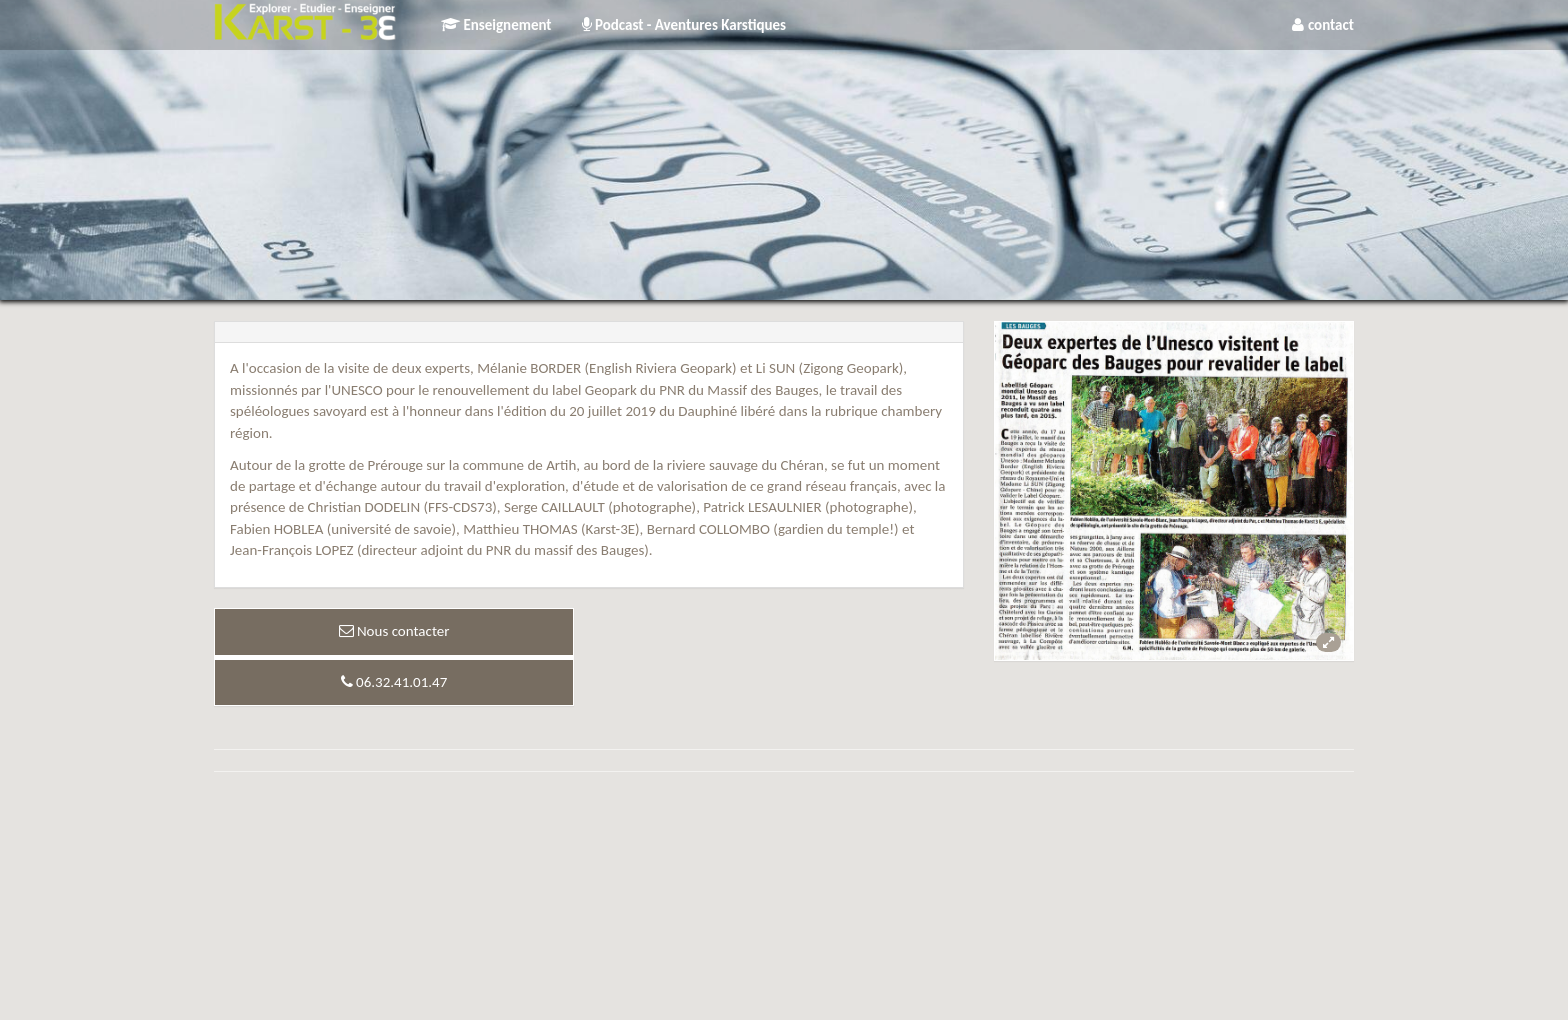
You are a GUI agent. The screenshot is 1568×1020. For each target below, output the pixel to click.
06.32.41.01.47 (394, 682)
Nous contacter (394, 631)
